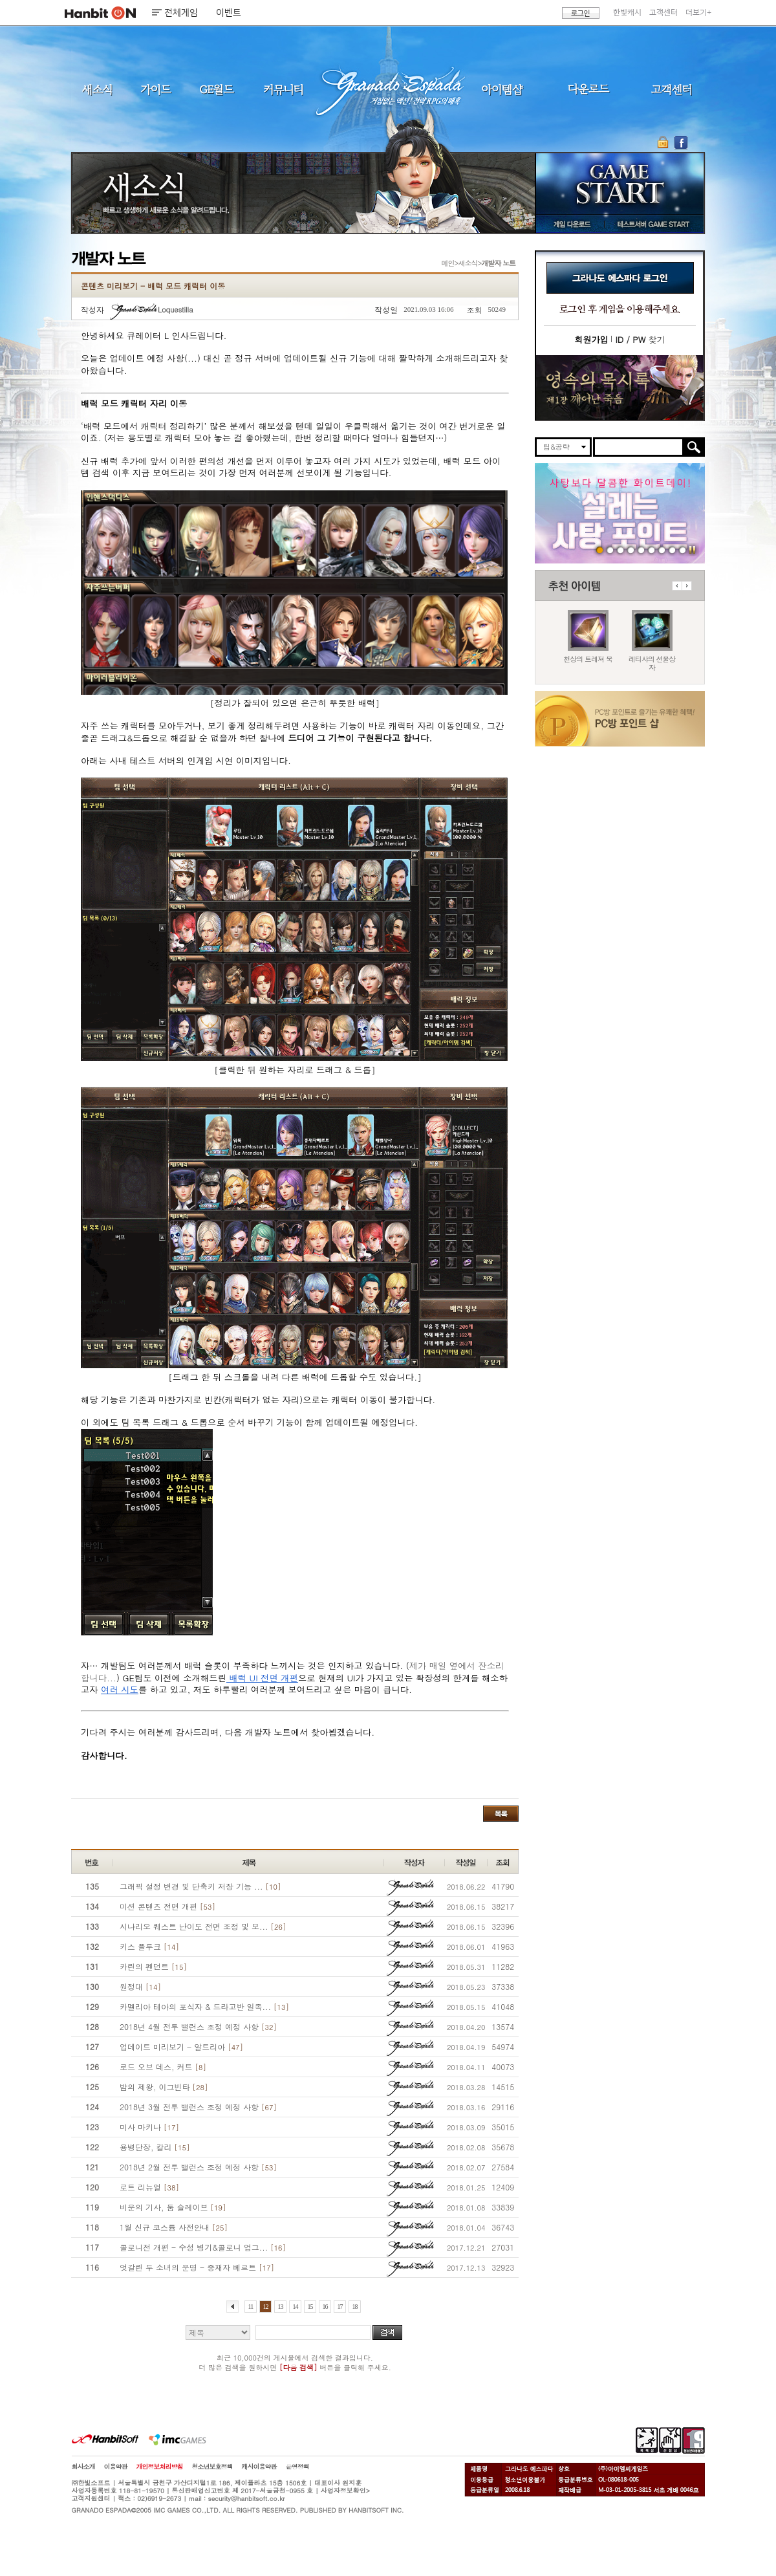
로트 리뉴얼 (149, 2186)
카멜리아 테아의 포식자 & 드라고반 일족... (204, 2006)
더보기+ (698, 12)
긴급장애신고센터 (682, 549)
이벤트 (228, 13)
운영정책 (297, 2466)
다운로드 (588, 89)
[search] (638, 447)
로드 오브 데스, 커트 (163, 2066)
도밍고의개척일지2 (672, 549)
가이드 (155, 89)
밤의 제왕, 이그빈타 (164, 2086)
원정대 (140, 1986)
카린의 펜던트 (153, 1966)
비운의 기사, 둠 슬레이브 (173, 2206)
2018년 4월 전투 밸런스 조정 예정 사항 (198, 2026)
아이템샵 (501, 89)
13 (280, 2306)
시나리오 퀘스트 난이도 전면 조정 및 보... (203, 1926)
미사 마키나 (149, 2126)
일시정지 (692, 549)
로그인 (580, 13)
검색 (387, 2332)
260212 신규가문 (631, 549)
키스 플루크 (149, 1946)
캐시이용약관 (259, 2466)
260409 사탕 (600, 549)
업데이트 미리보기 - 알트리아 (181, 2046)
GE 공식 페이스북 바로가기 (681, 142)
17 (340, 2306)
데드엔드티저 (662, 549)
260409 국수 (620, 549)
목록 (501, 1814)
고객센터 (663, 12)
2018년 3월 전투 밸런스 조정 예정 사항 (198, 2106)
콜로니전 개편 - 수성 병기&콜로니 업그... (203, 2247)
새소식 (97, 89)
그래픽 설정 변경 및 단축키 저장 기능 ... (200, 1886)
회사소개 (83, 2466)
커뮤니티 (283, 89)
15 (310, 2306)
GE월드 (217, 89)
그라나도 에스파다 (388, 89)
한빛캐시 (627, 12)
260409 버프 (610, 549)
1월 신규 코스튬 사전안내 (174, 2226)
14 (294, 2306)
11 (250, 2306)
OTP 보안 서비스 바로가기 (664, 142)
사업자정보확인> (345, 2490)
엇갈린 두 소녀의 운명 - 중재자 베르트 (197, 2267)
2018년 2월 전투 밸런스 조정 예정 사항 (198, 2166)
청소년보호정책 (212, 2466)
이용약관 (115, 2466)
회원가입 (591, 339)
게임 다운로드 (568, 224)
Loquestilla (151, 309)
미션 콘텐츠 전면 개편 (167, 1906)
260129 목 (641, 549)
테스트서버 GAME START (652, 224)
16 (325, 2306)
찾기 (640, 339)
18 (355, 2306)
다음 (687, 586)
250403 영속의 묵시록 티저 (651, 549)
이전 (677, 586)
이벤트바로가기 (620, 387)
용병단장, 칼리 (154, 2146)
